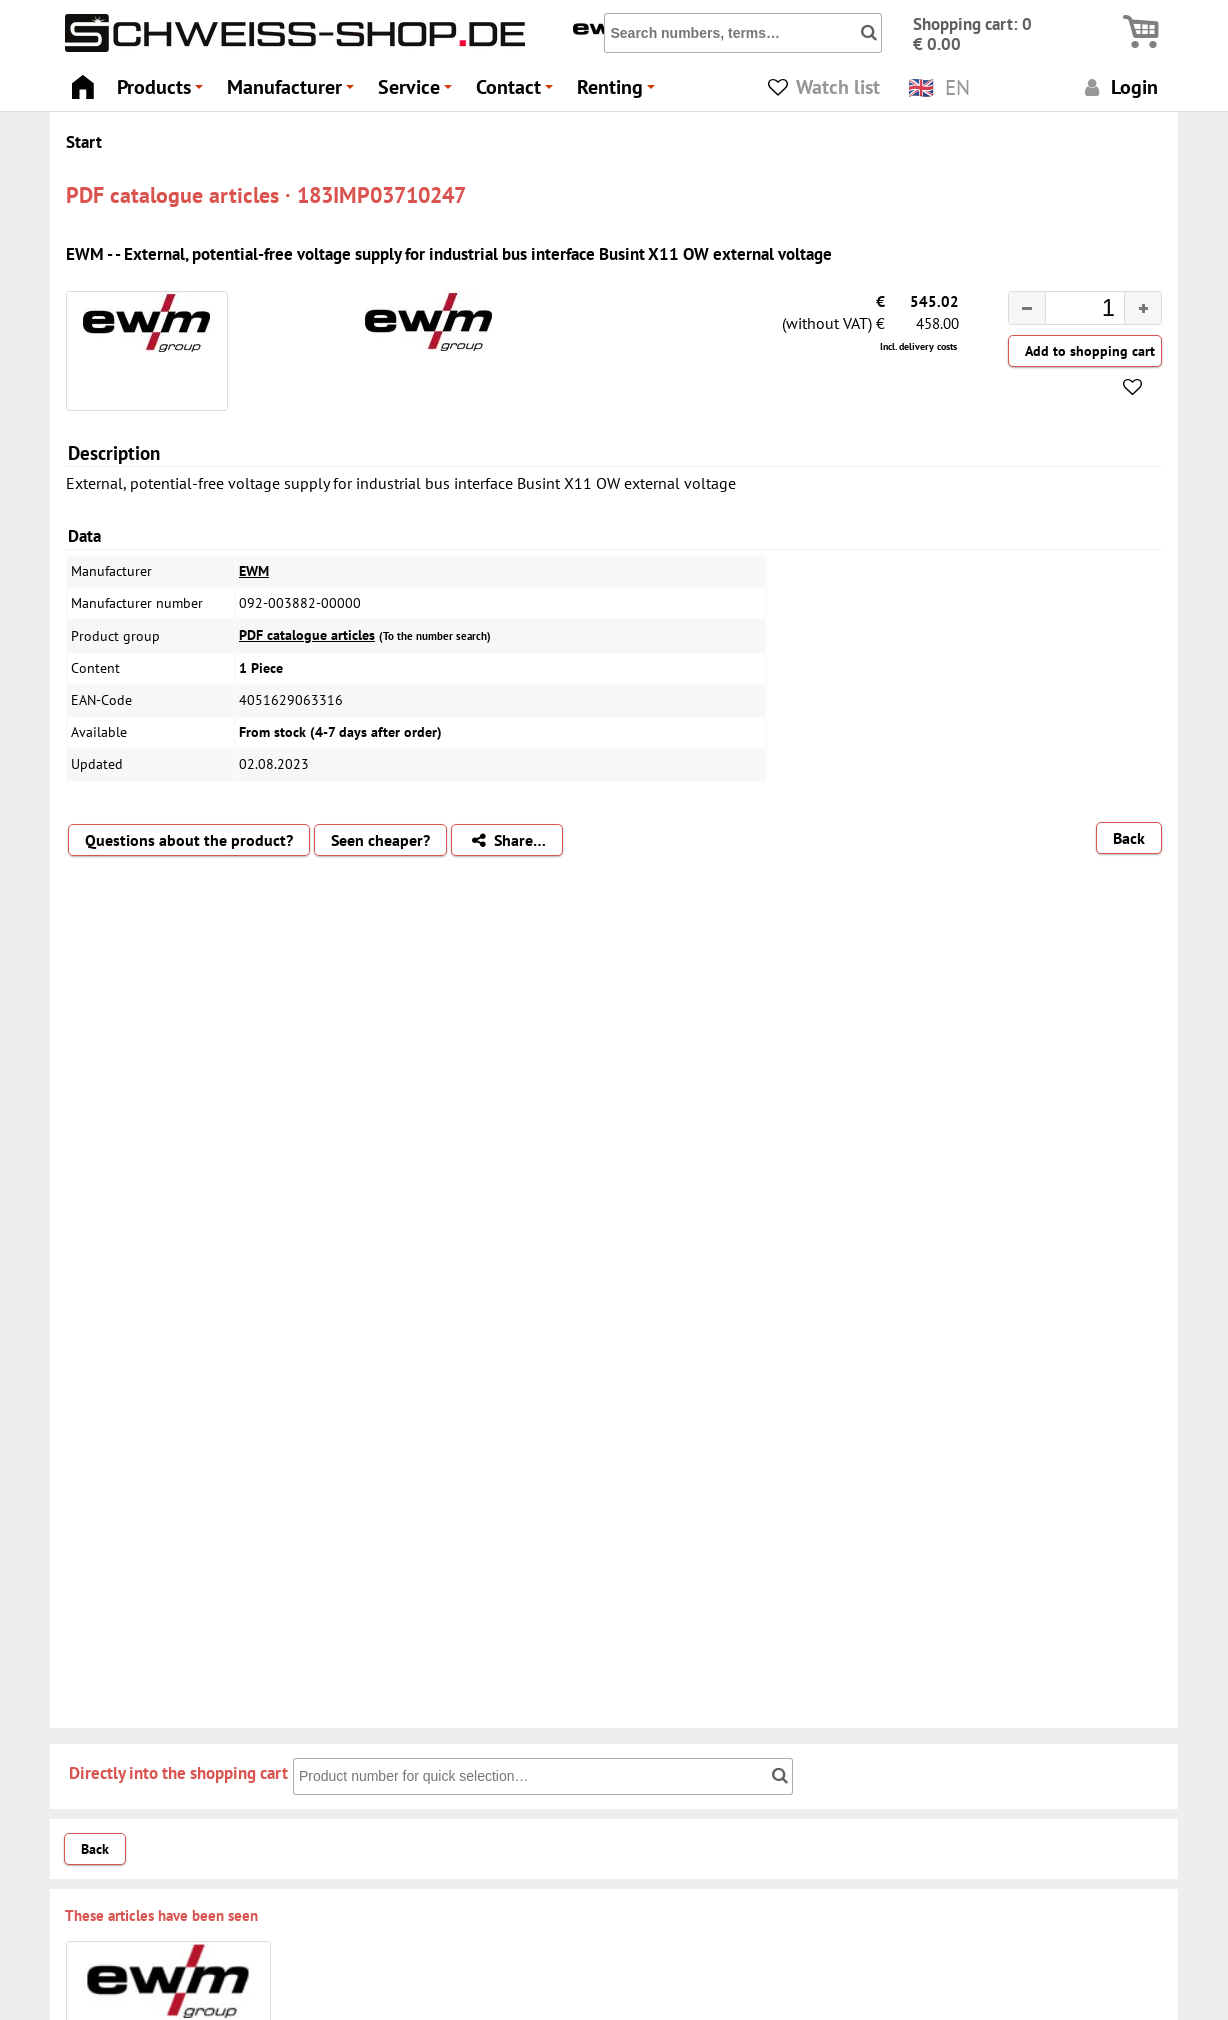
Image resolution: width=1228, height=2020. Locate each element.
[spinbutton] (1069, 311)
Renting (619, 92)
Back (1129, 838)
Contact (517, 92)
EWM (254, 571)
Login (1118, 86)
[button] (1142, 308)
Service (418, 92)
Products (163, 92)
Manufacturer (293, 92)
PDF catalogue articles (307, 635)
